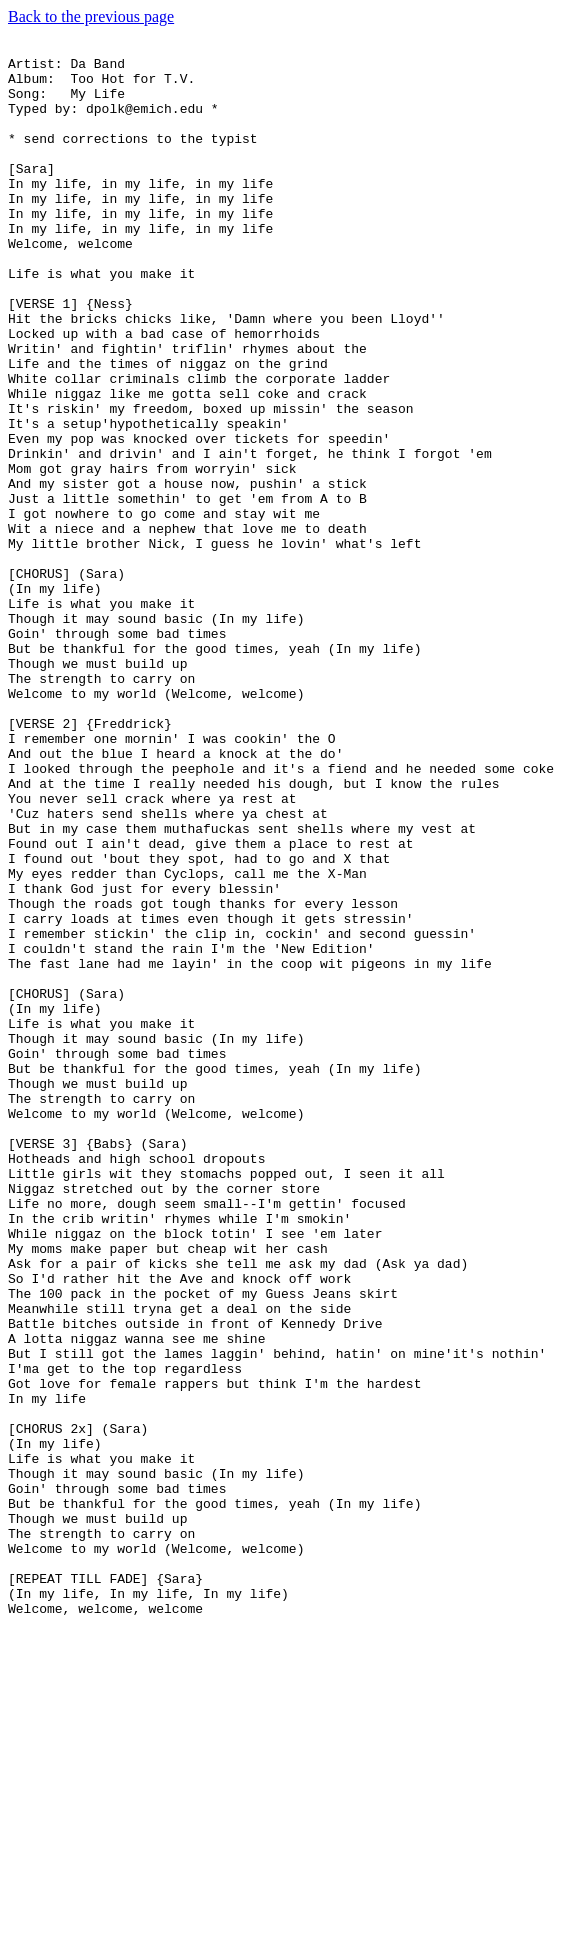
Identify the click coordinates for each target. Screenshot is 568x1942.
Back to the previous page (91, 16)
